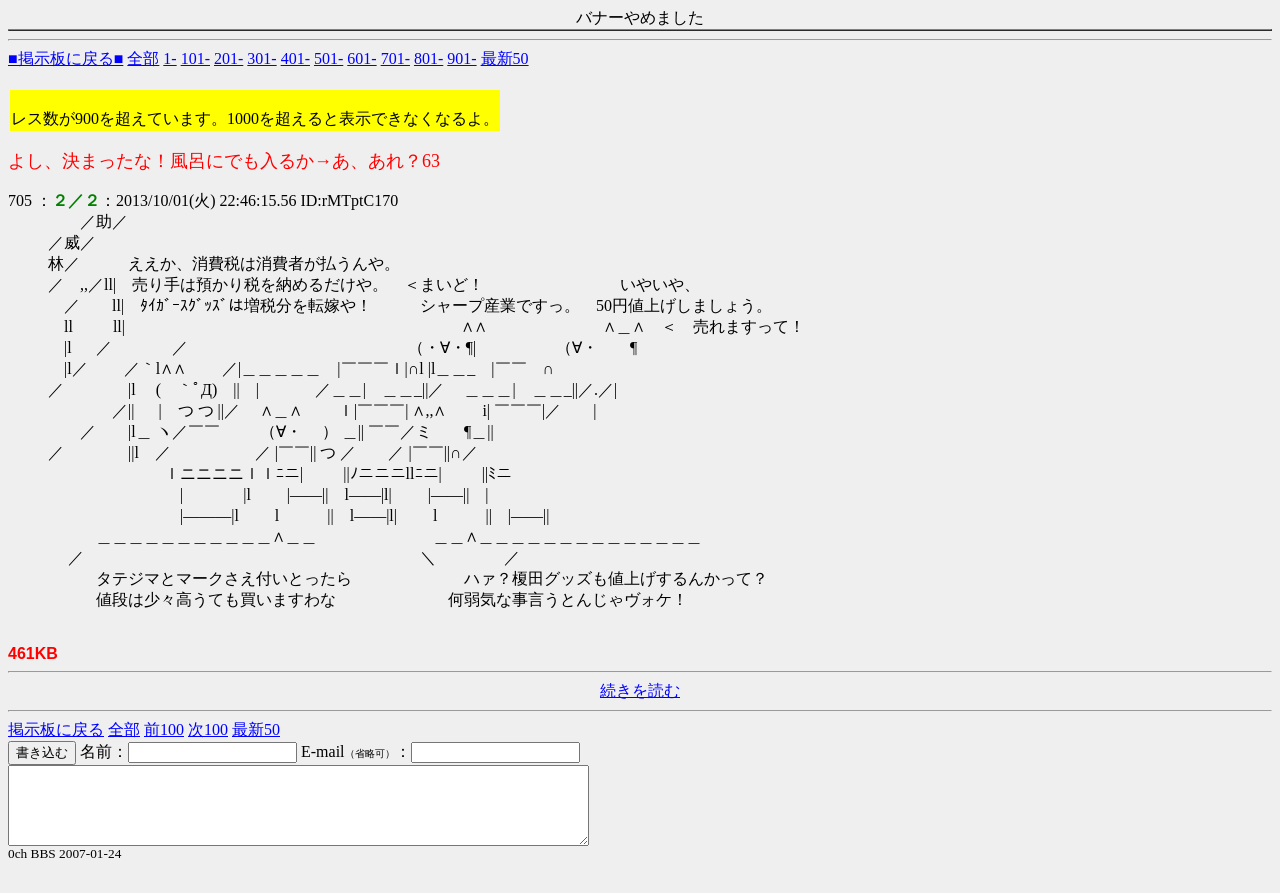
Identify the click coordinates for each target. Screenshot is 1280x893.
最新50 (505, 58)
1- (169, 58)
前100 (164, 729)
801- (428, 58)
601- (361, 58)
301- (261, 58)
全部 (143, 58)
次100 (208, 729)
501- (328, 58)
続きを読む (640, 690)
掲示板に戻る (56, 729)
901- (461, 58)
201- (228, 58)
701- (395, 58)
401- (295, 58)
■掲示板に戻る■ (65, 58)
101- (195, 58)
